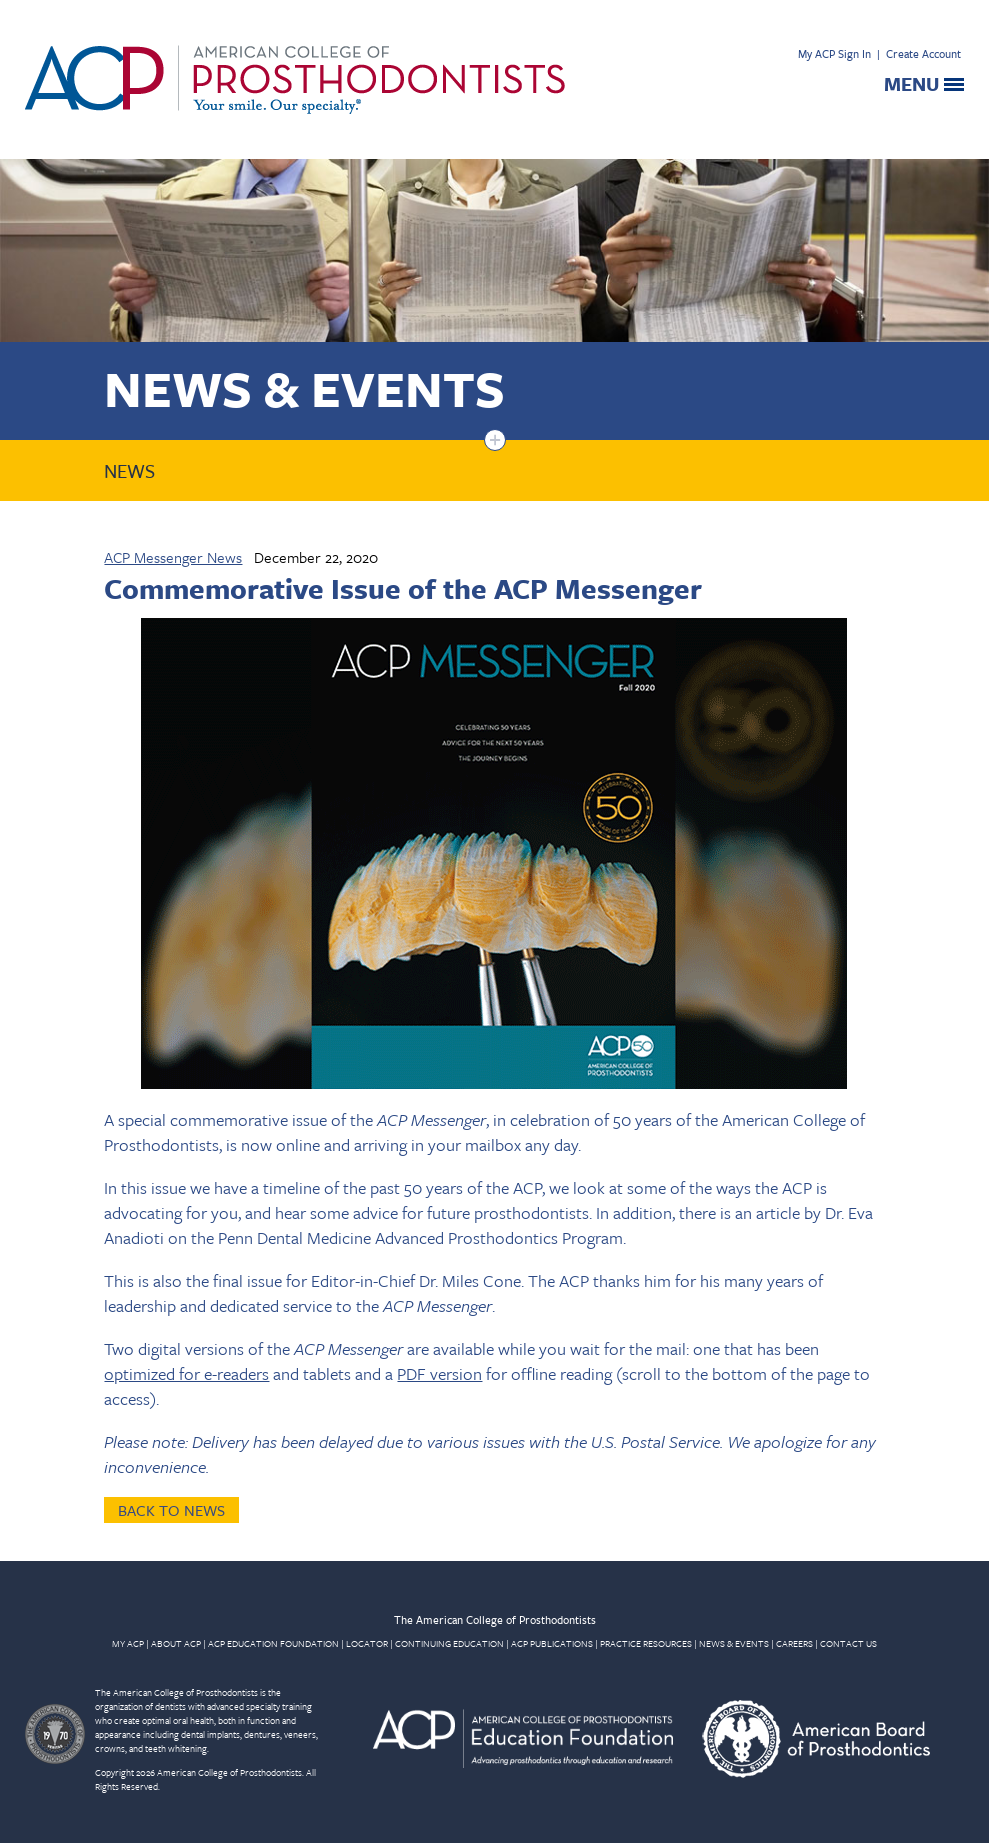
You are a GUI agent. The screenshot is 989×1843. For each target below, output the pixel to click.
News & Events (304, 387)
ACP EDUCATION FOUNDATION (273, 1643)
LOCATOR (367, 1643)
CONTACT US (848, 1643)
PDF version (439, 1373)
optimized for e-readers (186, 1373)
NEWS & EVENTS (734, 1643)
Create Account (923, 53)
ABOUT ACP (176, 1643)
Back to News (171, 1510)
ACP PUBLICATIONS (552, 1643)
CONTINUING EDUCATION (449, 1643)
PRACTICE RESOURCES (646, 1643)
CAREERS (794, 1643)
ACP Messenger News (173, 557)
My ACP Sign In (834, 53)
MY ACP (128, 1643)
